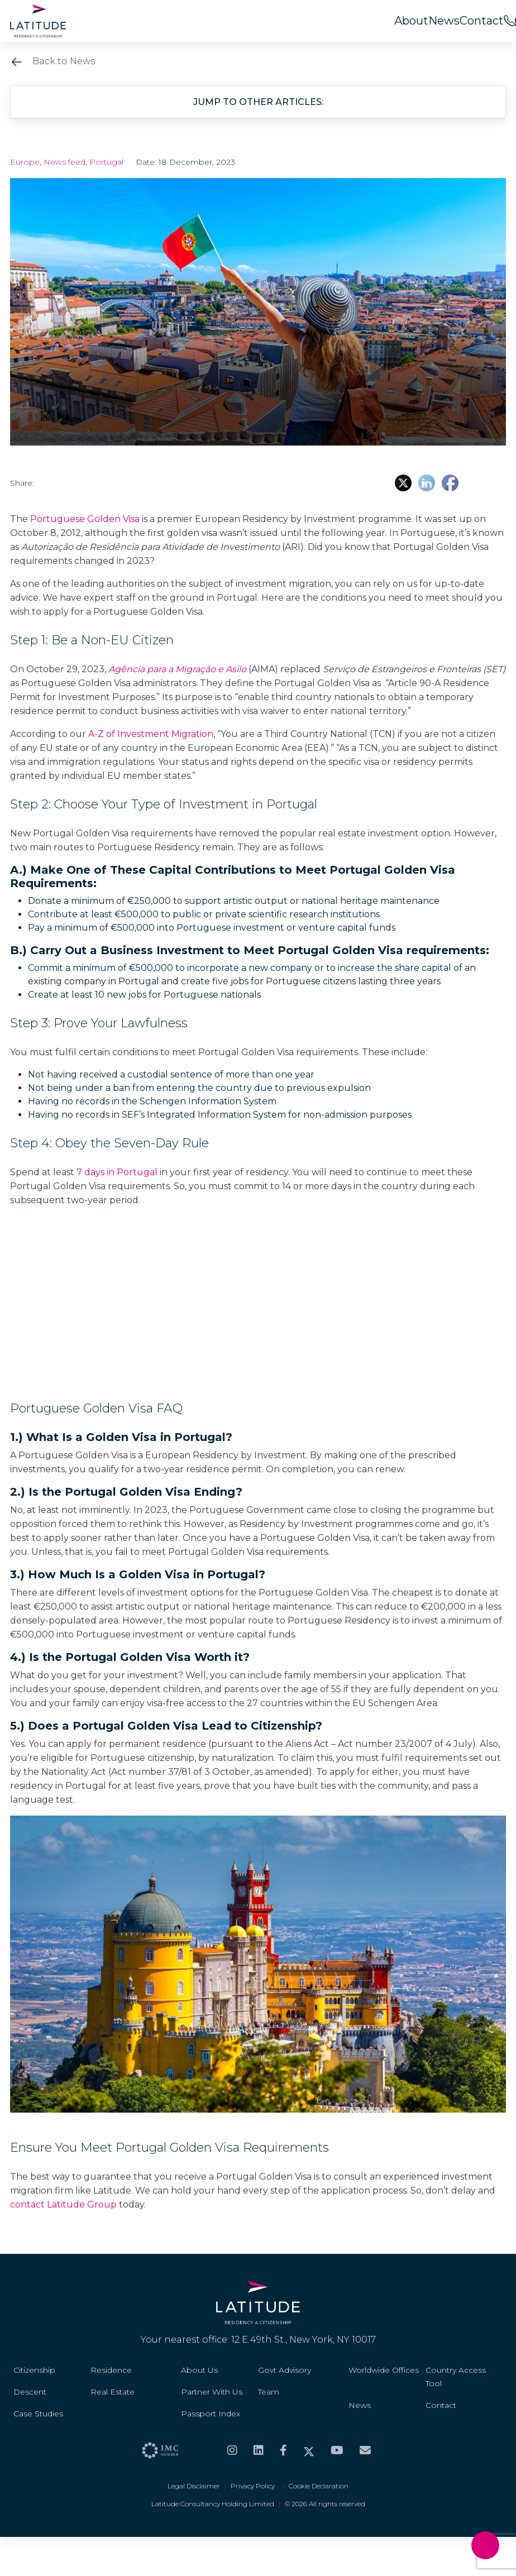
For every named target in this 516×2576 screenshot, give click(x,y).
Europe (25, 162)
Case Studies (38, 2414)
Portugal (106, 162)
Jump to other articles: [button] (258, 102)
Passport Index (210, 2414)
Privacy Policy (254, 2486)
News (444, 20)
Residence (111, 2370)
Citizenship (34, 2370)
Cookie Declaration (318, 2486)
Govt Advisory (284, 2370)
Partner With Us (211, 2392)
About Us (199, 2370)
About (411, 20)
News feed (64, 162)
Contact (482, 20)
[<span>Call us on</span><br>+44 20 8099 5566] (509, 20)
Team (268, 2392)
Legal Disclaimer (194, 2486)
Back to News (52, 61)
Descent (29, 2392)
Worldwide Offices (383, 2370)
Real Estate (112, 2392)
